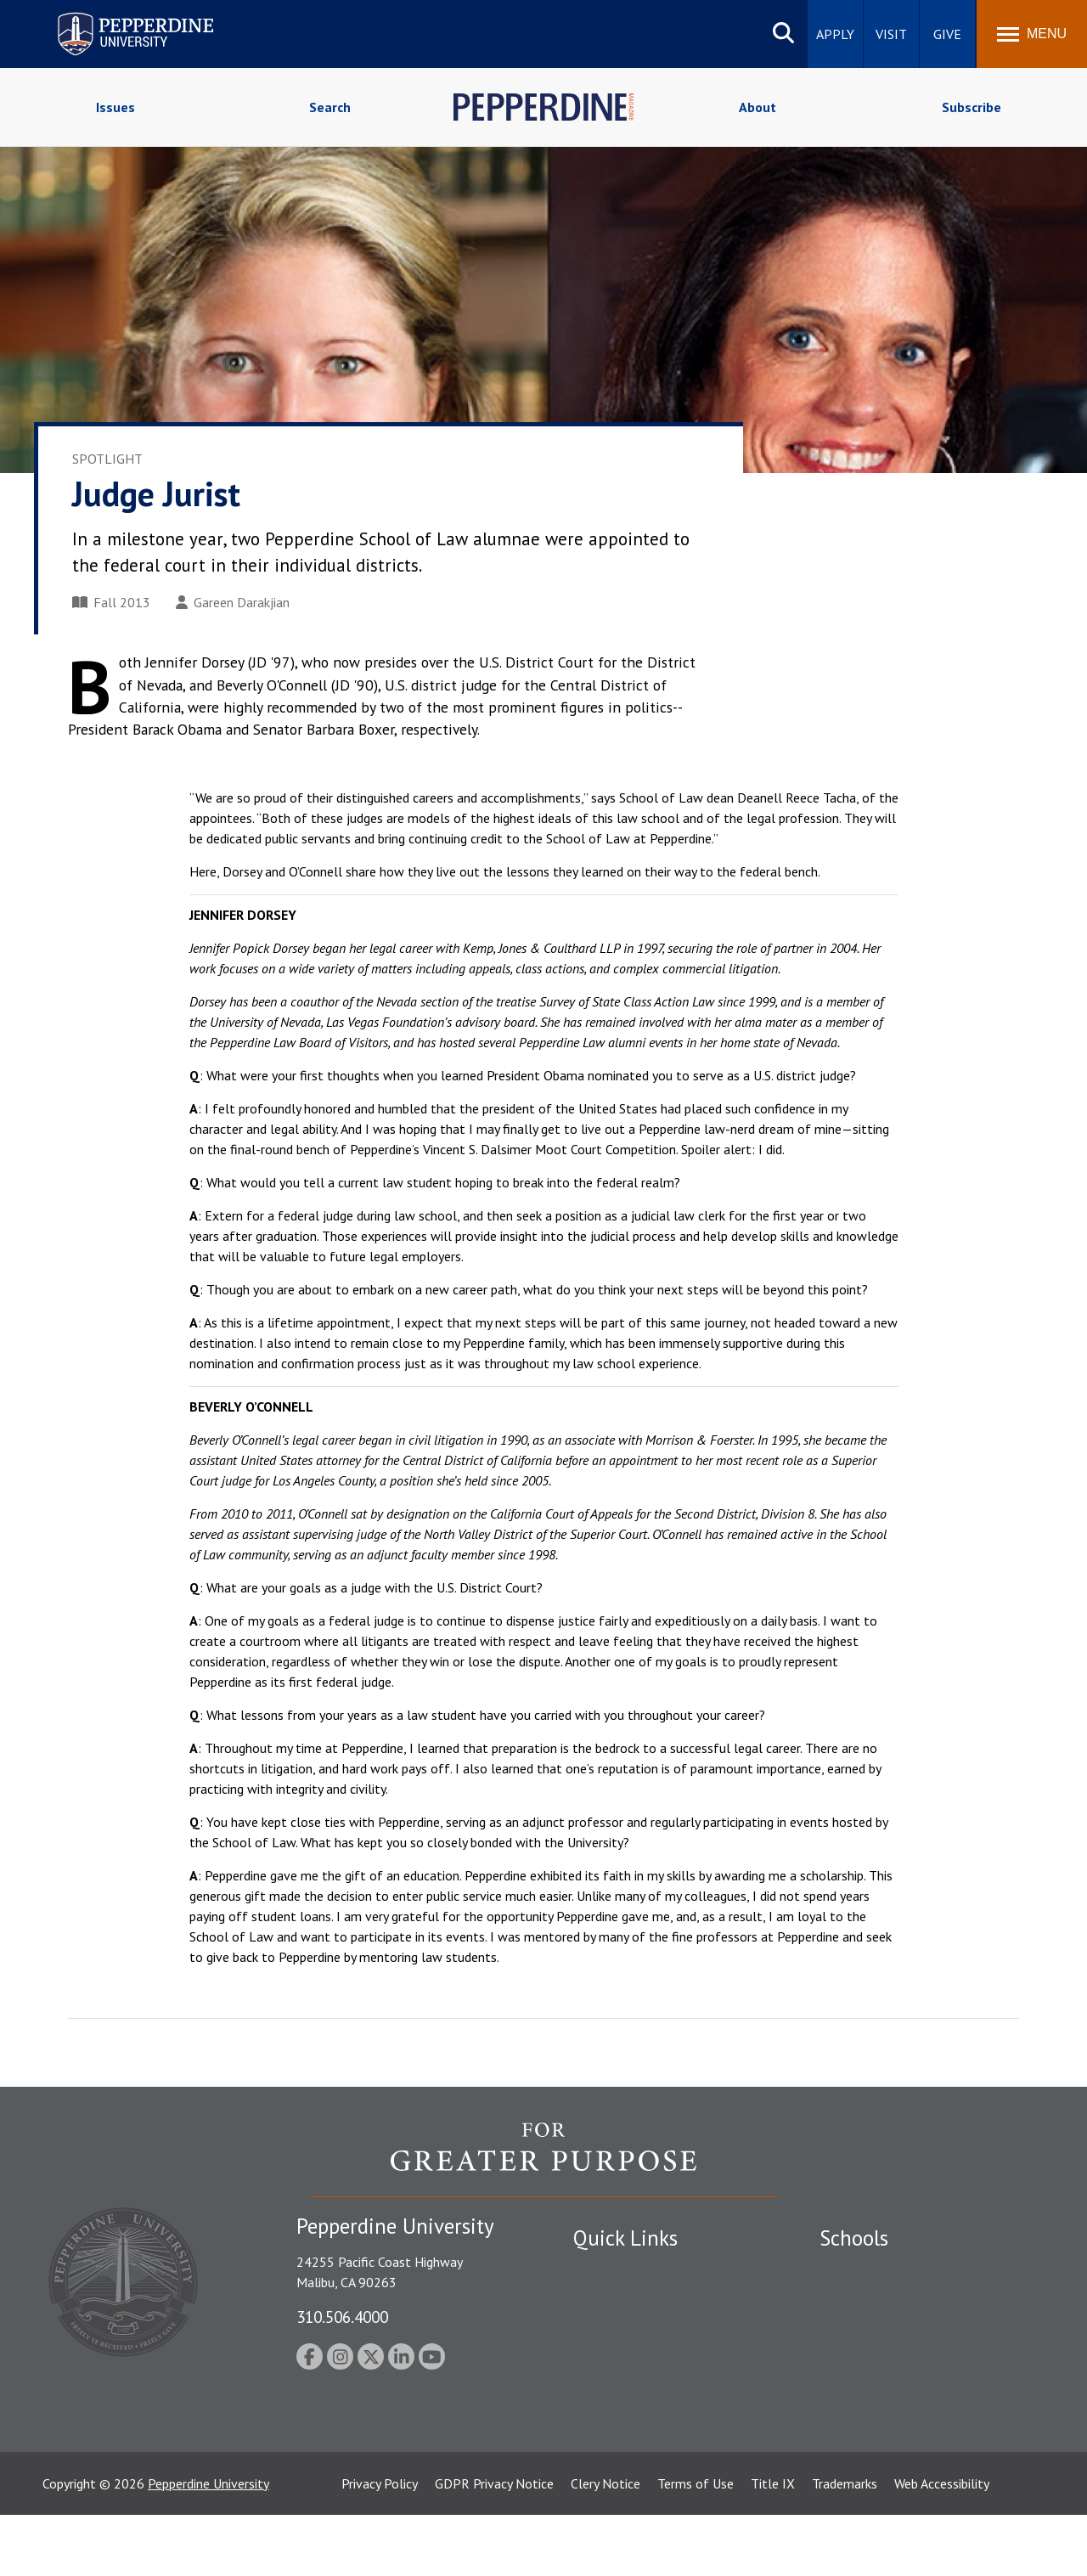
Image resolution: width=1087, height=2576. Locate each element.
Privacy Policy (379, 2544)
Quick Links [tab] (625, 2238)
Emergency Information (640, 2328)
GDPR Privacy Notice (494, 2544)
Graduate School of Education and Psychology (917, 2367)
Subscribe (971, 107)
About (757, 107)
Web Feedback (613, 2476)
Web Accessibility (941, 2544)
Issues (115, 107)
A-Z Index (600, 2417)
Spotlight (107, 458)
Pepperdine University (208, 2544)
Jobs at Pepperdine (626, 2358)
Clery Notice (605, 2544)
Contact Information (632, 2388)
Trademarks (844, 2544)
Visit (891, 33)
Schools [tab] (853, 2238)
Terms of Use (695, 2544)
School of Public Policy (884, 2405)
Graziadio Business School (893, 2328)
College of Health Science (893, 2435)
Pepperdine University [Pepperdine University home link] (115, 15)
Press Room (607, 2446)
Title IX (773, 2544)
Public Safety (611, 2270)
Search (330, 107)
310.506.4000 (342, 2316)
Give (947, 33)
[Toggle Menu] (1032, 34)
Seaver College (861, 2270)
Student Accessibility (631, 2299)
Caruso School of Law (882, 2299)
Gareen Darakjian (233, 602)
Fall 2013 (111, 602)
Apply (835, 33)
